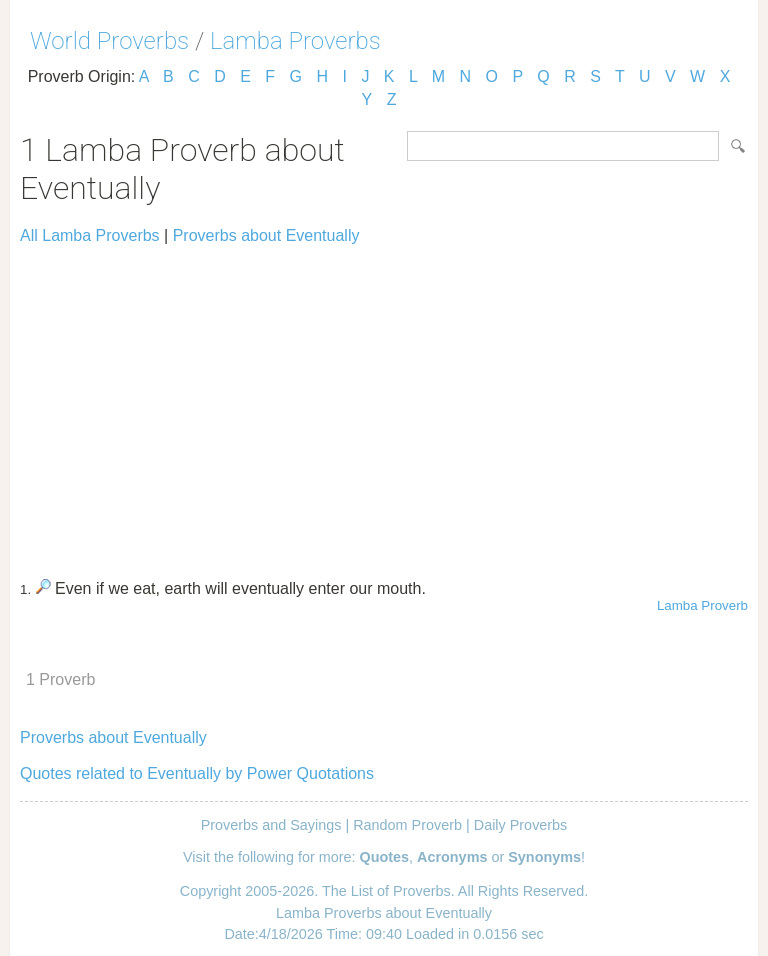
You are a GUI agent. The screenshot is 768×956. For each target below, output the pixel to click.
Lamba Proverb (702, 605)
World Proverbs (109, 41)
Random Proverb (407, 825)
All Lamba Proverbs (90, 235)
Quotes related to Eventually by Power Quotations (197, 773)
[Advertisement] (384, 403)
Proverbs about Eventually (266, 235)
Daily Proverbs (521, 825)
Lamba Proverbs (295, 41)
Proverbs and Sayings (271, 825)
